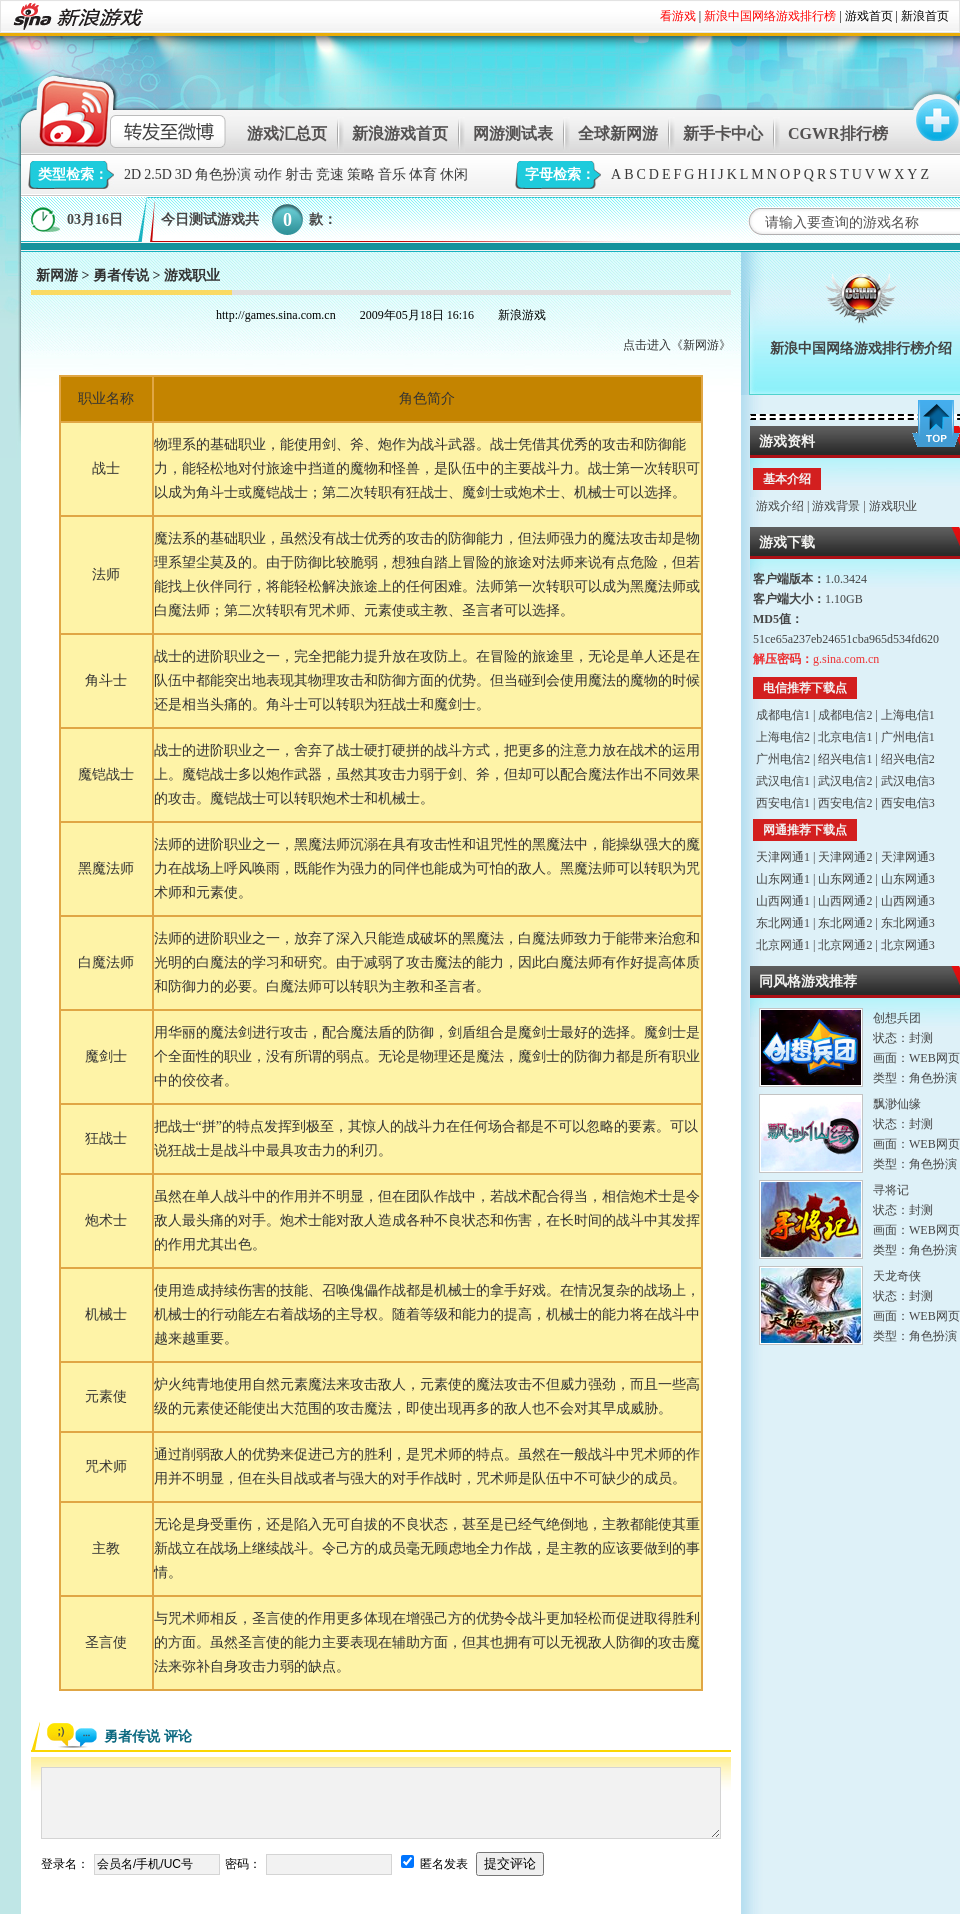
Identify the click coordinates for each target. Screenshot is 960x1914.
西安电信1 (783, 803)
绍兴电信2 (908, 759)
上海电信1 (908, 715)
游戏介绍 (780, 506)
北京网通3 (908, 945)
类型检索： (73, 174)
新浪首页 (925, 16)
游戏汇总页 (287, 133)
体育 (423, 174)
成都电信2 (845, 715)
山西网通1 (783, 901)
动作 (268, 174)
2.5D (158, 174)
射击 (299, 174)
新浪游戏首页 (400, 133)
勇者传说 (121, 275)
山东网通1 (783, 879)
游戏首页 (869, 16)
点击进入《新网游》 (677, 345)
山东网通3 (908, 879)
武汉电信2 (845, 781)
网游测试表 (513, 133)
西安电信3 (908, 803)
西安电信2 (845, 803)
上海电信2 (783, 737)
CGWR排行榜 (838, 133)
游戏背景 (836, 506)
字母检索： (560, 174)
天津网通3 (908, 857)
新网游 (57, 275)
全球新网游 (618, 133)
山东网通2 (845, 879)
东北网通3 (908, 923)
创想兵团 (897, 1018)
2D (132, 174)
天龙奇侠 (897, 1276)
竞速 (330, 174)
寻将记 (891, 1190)
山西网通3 (908, 901)
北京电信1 (845, 737)
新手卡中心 (723, 133)
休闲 (454, 174)
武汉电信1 (783, 781)
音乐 (392, 174)
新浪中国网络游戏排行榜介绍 (861, 348)
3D (183, 174)
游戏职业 (893, 506)
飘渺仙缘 (897, 1104)
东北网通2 (845, 923)
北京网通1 (783, 945)
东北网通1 (783, 923)
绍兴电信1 (845, 759)
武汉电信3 (908, 781)
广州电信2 (783, 759)
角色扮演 (223, 174)
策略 (361, 174)
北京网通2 (845, 945)
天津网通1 (783, 857)
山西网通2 (845, 901)
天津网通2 (845, 857)
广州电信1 (908, 737)
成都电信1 (783, 715)
